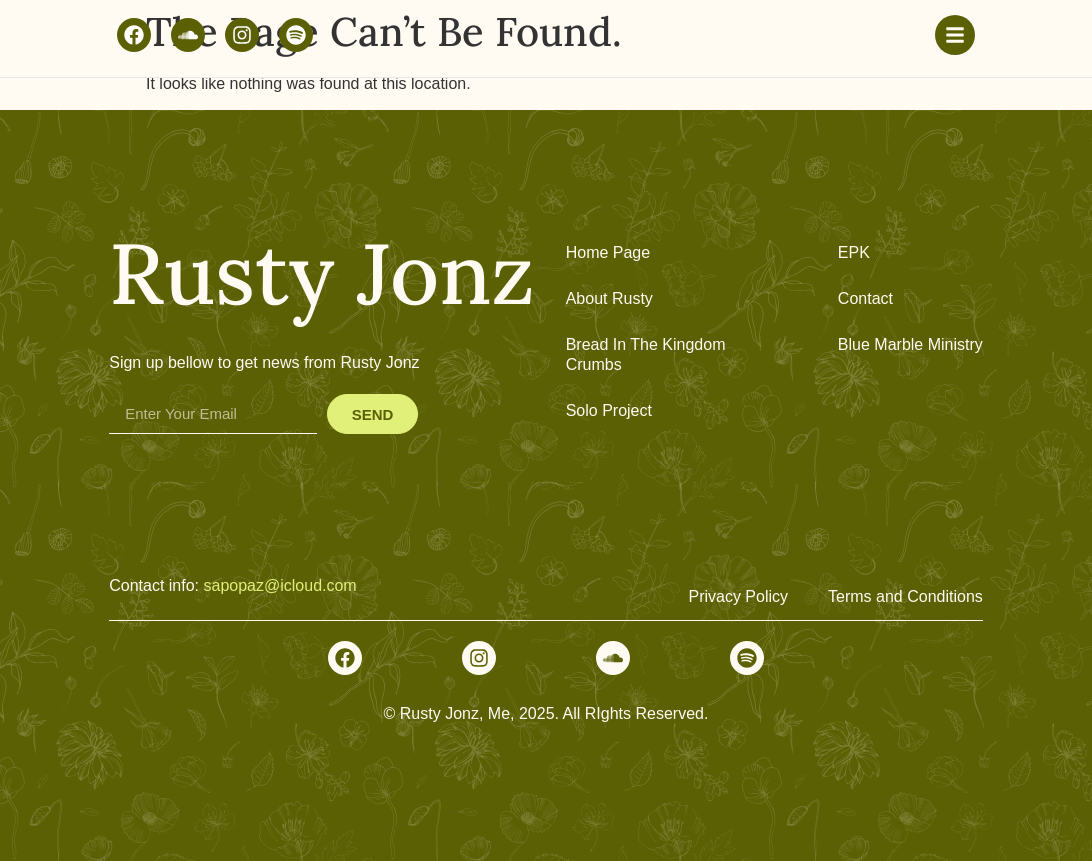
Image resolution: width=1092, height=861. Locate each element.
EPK (854, 252)
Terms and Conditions (905, 596)
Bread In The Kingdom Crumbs (646, 354)
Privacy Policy (738, 596)
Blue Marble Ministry (910, 344)
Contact (865, 298)
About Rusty (609, 298)
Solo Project (609, 410)
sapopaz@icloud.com (279, 585)
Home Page (608, 252)
